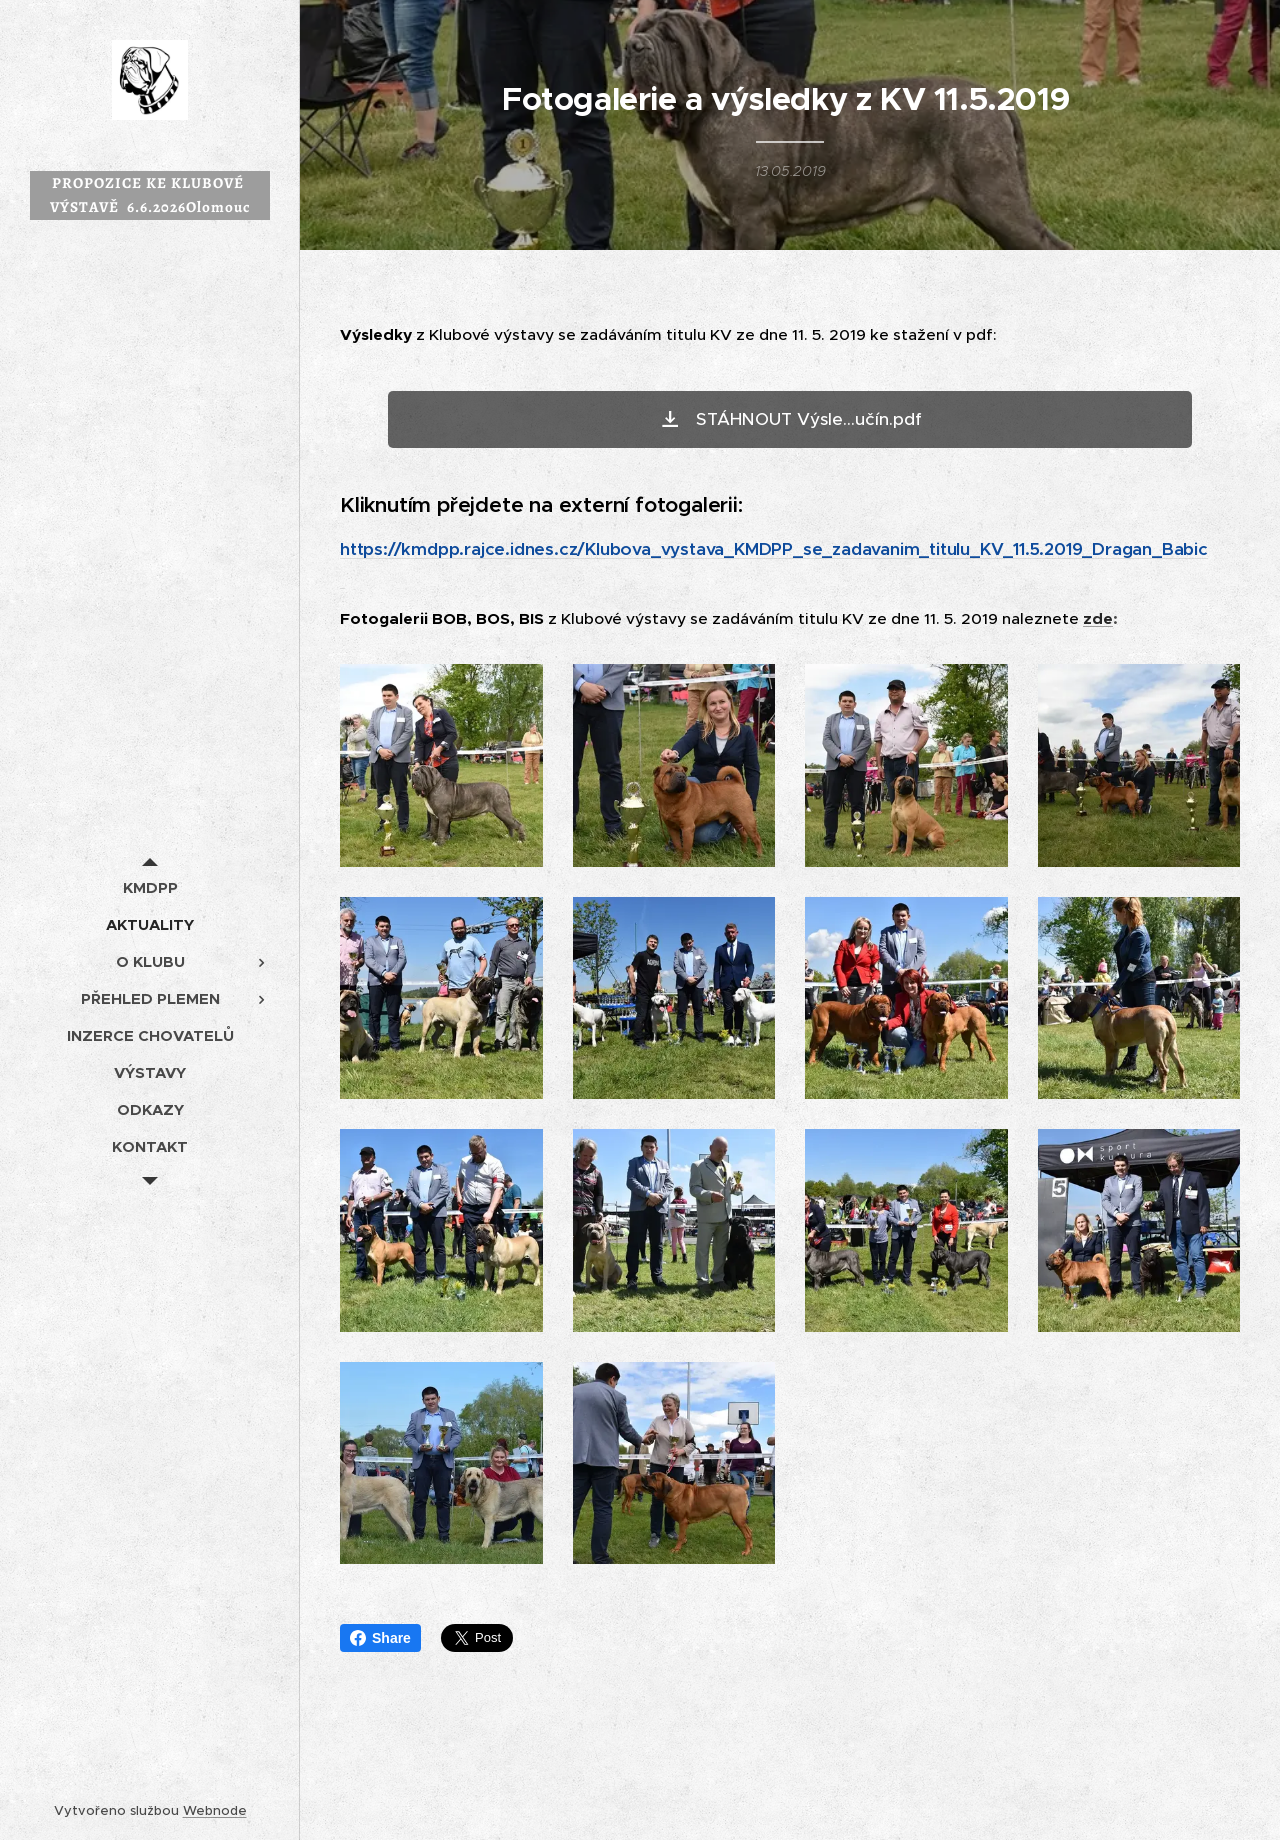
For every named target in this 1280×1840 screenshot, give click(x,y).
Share (380, 1638)
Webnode (215, 1810)
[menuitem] (150, 887)
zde (1098, 619)
